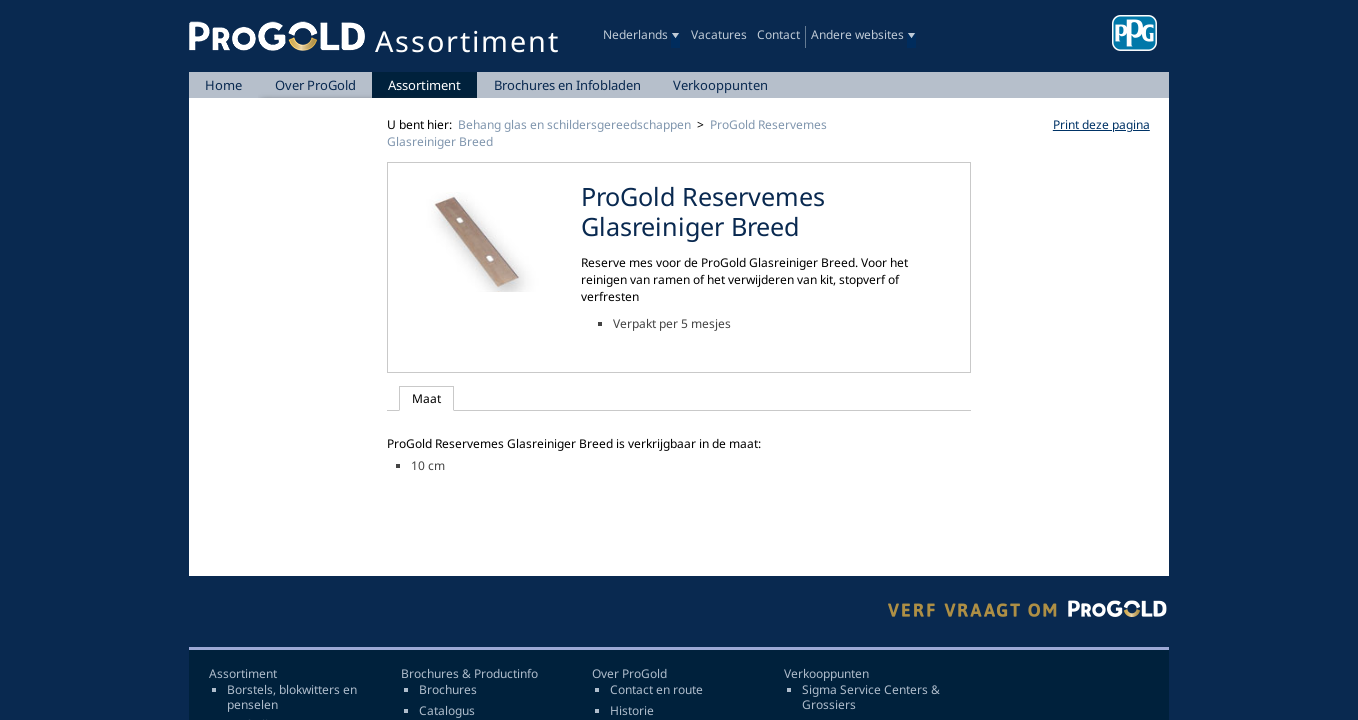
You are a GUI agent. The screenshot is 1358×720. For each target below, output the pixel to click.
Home (223, 85)
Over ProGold (315, 85)
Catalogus (447, 711)
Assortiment (424, 85)
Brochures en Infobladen (567, 85)
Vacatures (719, 34)
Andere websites (857, 34)
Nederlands (635, 34)
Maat (426, 398)
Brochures (448, 690)
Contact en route (656, 690)
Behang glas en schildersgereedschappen (574, 124)
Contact (778, 34)
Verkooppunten (720, 85)
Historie (632, 711)
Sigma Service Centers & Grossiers (871, 697)
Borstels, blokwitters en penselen (292, 697)
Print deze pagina (1101, 124)
